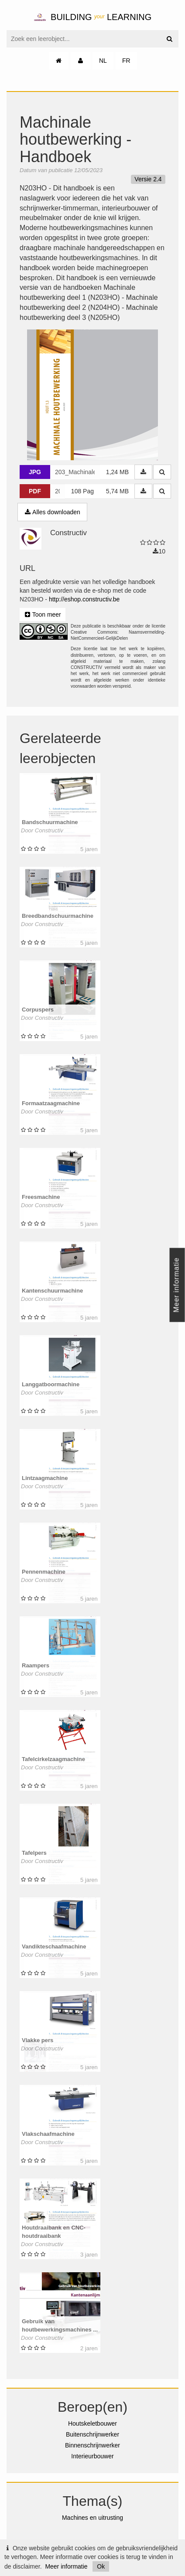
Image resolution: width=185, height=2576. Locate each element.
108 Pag (82, 491)
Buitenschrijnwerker (92, 2434)
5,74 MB (117, 491)
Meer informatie (66, 2566)
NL (103, 60)
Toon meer (42, 614)
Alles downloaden (52, 512)
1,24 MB (117, 471)
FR (126, 60)
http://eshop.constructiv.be (84, 599)
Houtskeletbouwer (92, 2423)
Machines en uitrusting (92, 2517)
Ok (101, 2566)
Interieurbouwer (92, 2456)
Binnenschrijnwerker (92, 2445)
